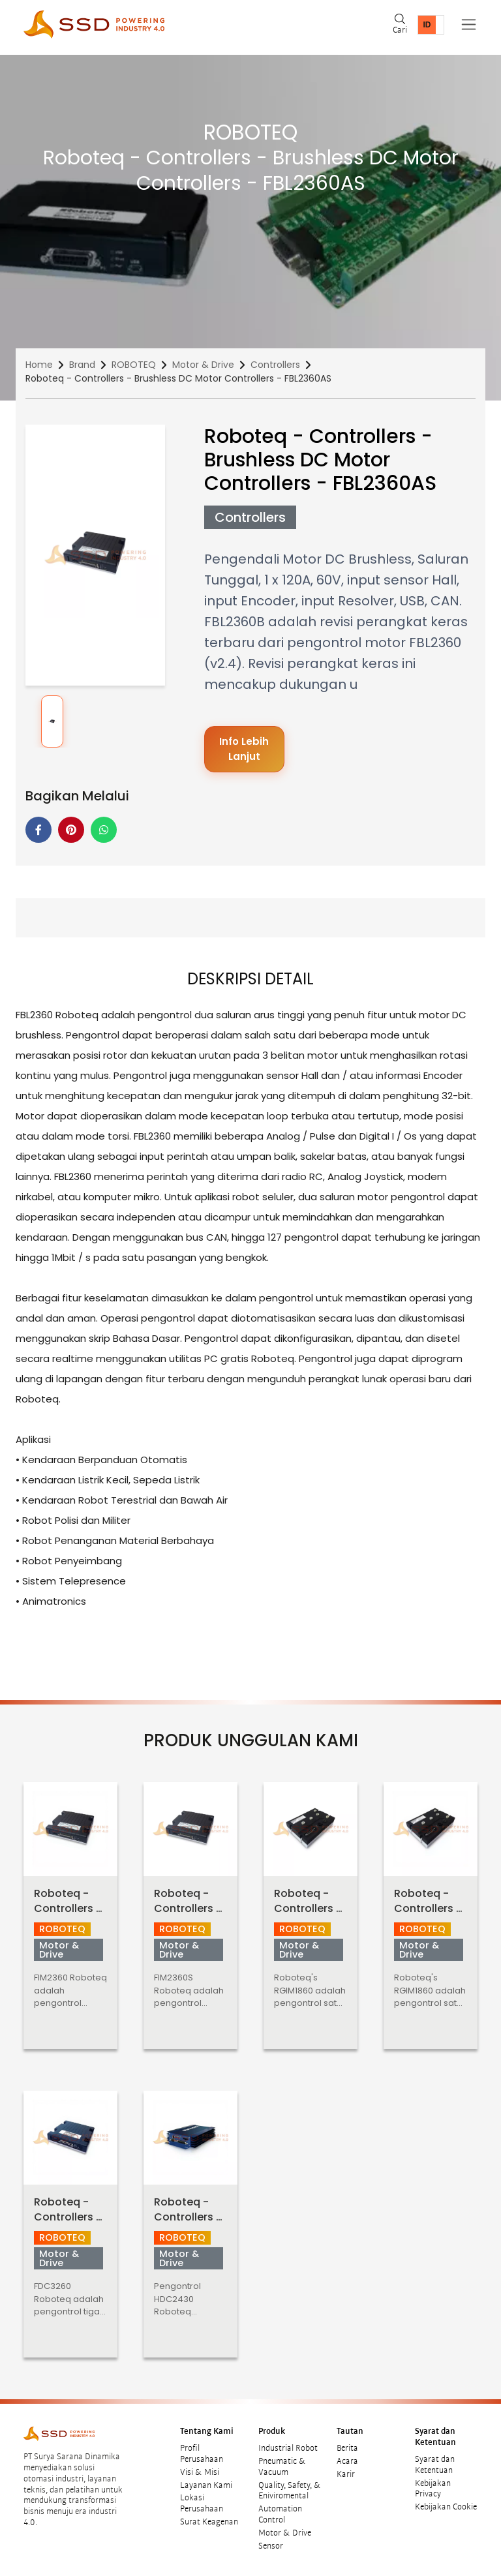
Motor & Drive (203, 364)
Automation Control (280, 2514)
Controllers (275, 364)
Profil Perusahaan (201, 2453)
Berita (347, 2448)
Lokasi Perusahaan (201, 2503)
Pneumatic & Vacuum (282, 2467)
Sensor (270, 2546)
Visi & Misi (199, 2472)
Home (39, 364)
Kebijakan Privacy (433, 2489)
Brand (82, 364)
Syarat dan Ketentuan (435, 2465)
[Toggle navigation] (469, 24)
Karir (346, 2474)
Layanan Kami (206, 2485)
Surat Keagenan (209, 2522)
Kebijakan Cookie (446, 2507)
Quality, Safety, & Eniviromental (289, 2491)
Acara (347, 2461)
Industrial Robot (288, 2448)
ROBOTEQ (134, 364)
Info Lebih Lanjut (244, 749)
